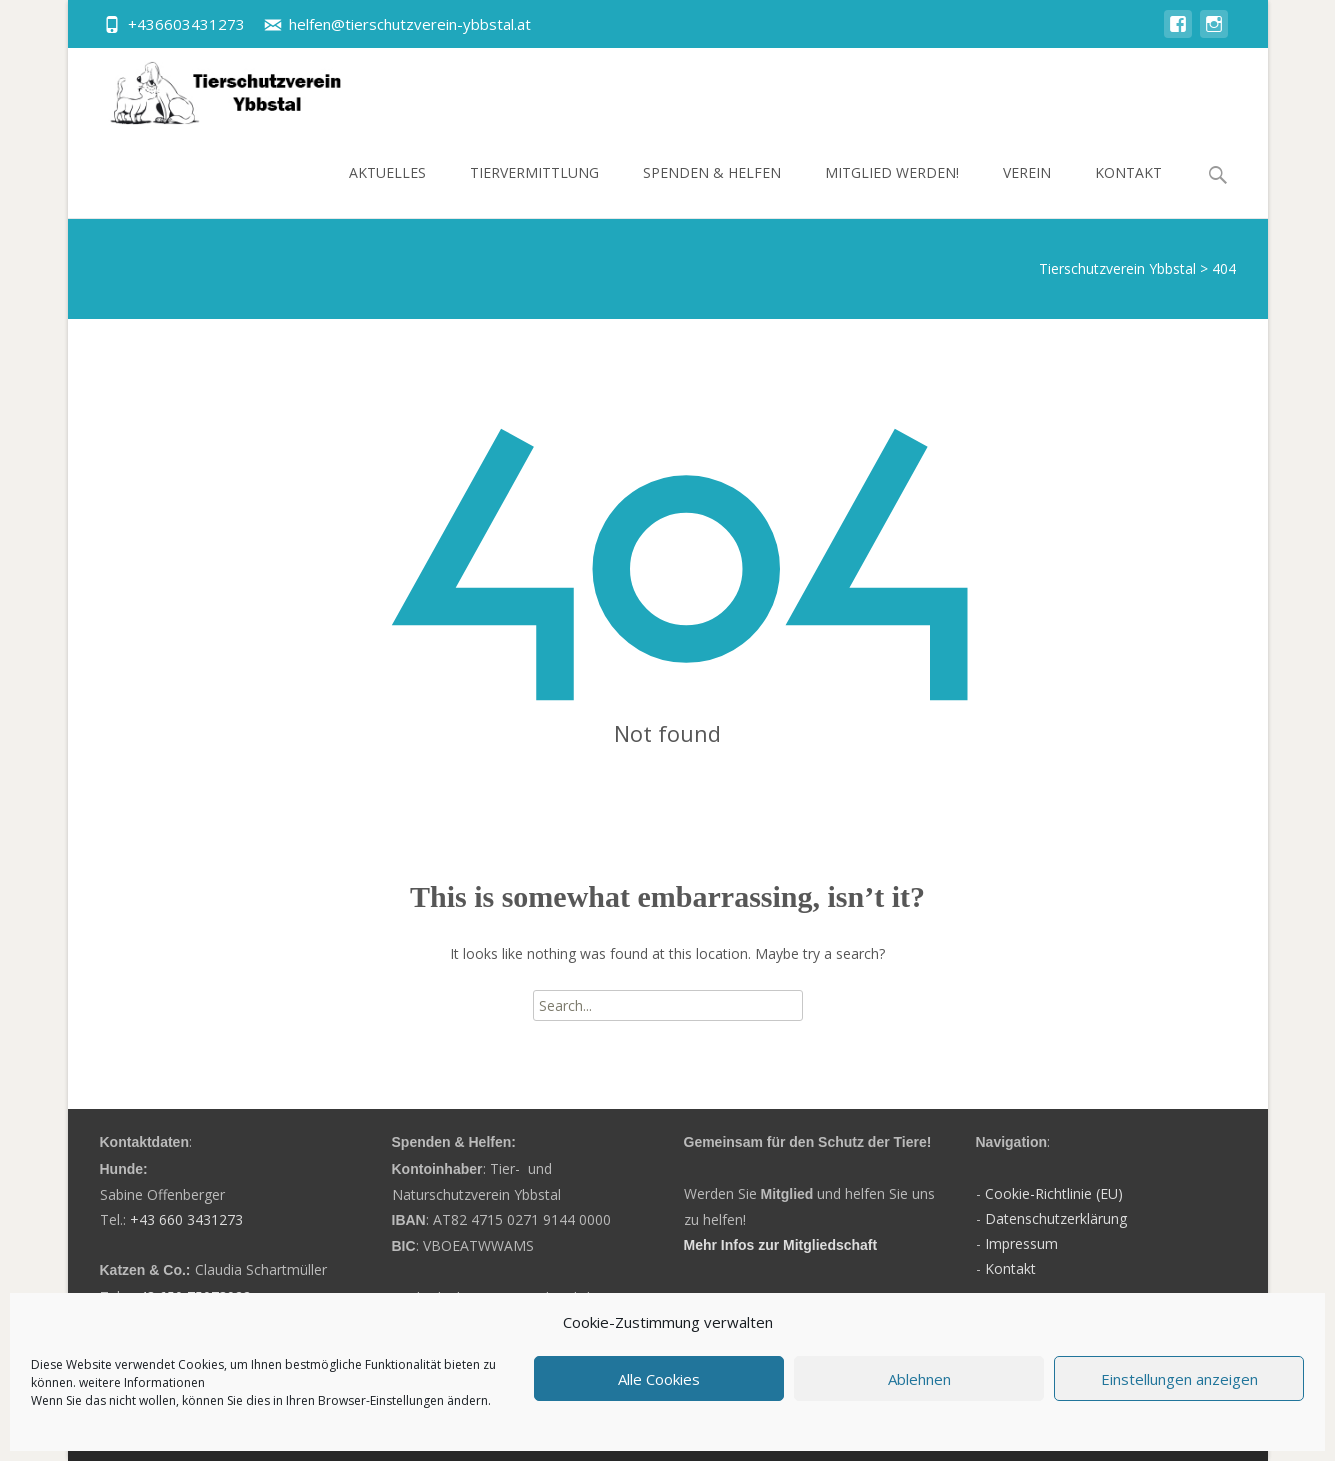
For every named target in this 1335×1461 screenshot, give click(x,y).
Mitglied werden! (892, 190)
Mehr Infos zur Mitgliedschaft (781, 1245)
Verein (1027, 190)
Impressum (1021, 1243)
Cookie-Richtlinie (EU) (1054, 1193)
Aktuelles (387, 190)
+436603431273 (186, 24)
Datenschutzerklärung (1056, 1218)
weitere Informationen (142, 1382)
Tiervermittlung (534, 190)
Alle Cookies (659, 1379)
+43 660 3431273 (186, 1219)
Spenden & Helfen (712, 190)
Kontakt (1128, 190)
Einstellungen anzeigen (1179, 1379)
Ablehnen (919, 1379)
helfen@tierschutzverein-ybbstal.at (410, 24)
